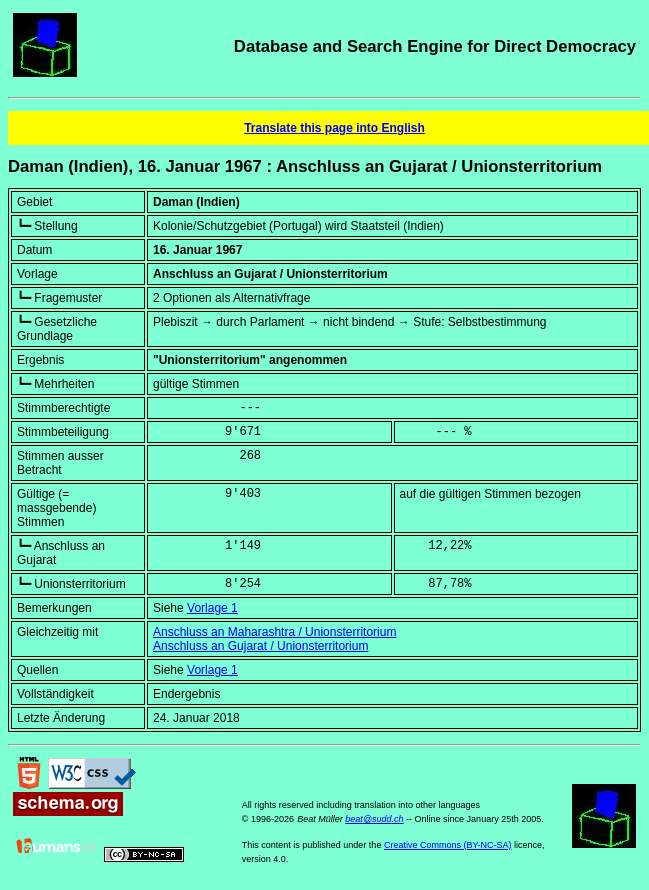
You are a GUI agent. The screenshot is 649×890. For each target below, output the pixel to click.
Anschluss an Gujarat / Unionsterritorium (260, 646)
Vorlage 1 (212, 608)
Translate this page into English (334, 128)
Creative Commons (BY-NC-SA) (448, 845)
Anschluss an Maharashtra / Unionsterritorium (274, 632)
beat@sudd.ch (374, 819)
